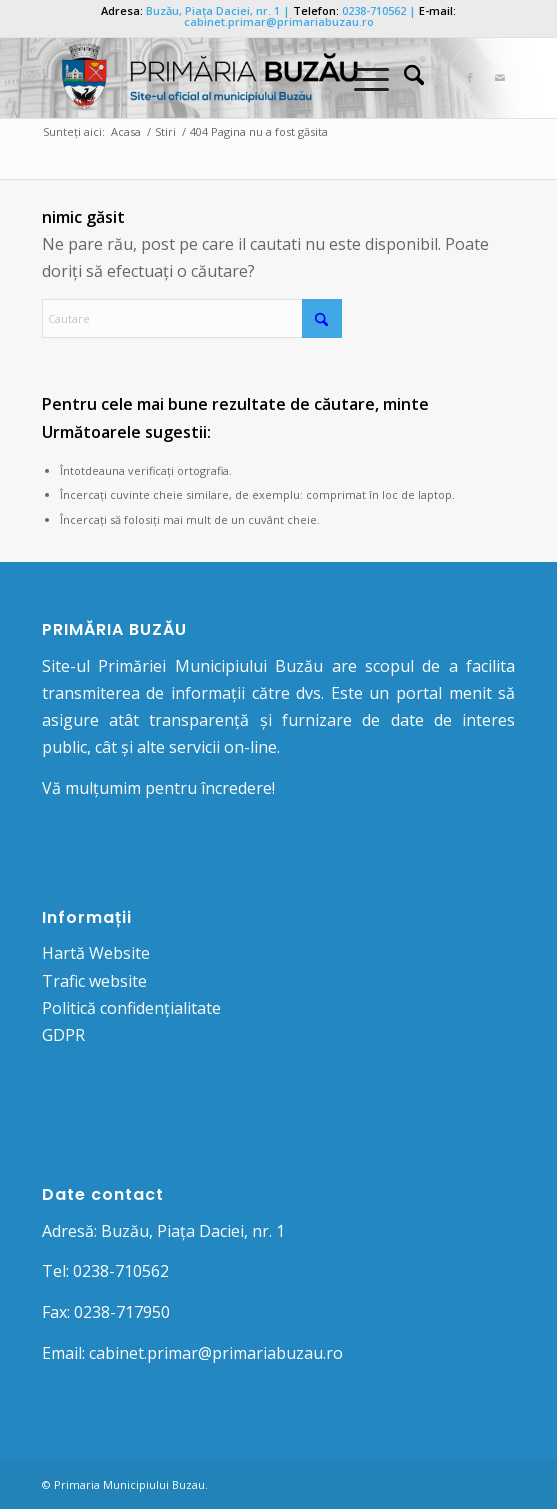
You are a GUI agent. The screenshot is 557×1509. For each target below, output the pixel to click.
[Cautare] (404, 78)
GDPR (63, 1035)
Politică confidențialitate (131, 1008)
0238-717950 (122, 1312)
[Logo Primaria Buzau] (231, 78)
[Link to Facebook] (470, 78)
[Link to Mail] (500, 78)
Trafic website (94, 981)
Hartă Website (96, 953)
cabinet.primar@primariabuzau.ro (279, 21)
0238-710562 (374, 10)
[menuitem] (404, 78)
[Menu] (361, 78)
